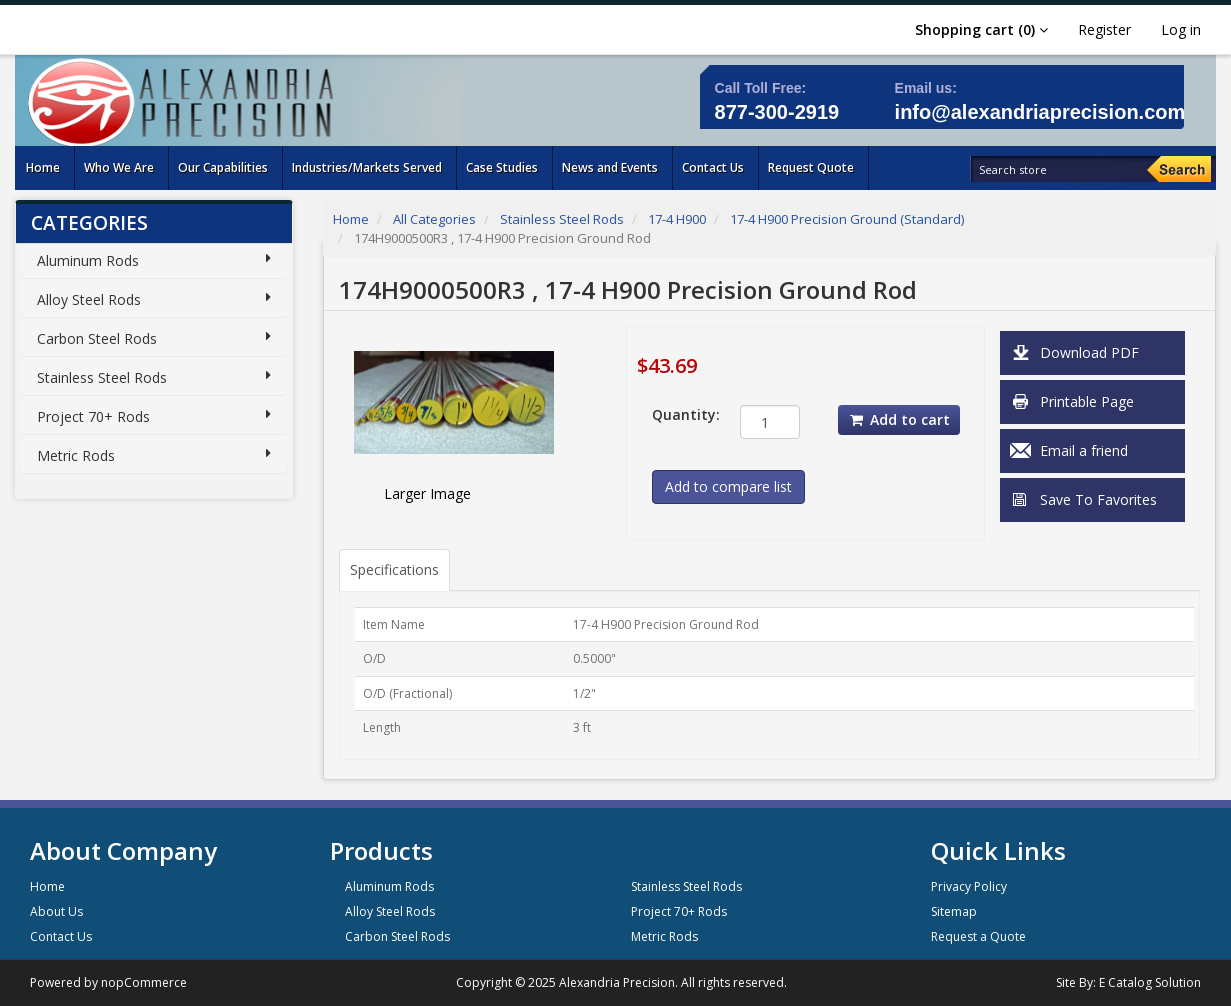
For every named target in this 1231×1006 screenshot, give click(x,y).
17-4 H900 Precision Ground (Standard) (847, 219)
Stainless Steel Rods (102, 377)
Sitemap (954, 911)
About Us (56, 911)
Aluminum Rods (88, 260)
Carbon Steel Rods (97, 338)
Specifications (394, 569)
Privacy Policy (969, 886)
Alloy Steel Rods (89, 299)
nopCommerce (144, 982)
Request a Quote (978, 936)
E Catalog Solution (1150, 982)
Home (351, 219)
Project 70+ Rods (93, 416)
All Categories (434, 219)
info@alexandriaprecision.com (1040, 112)
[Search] (1179, 169)
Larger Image (427, 493)
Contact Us (61, 936)
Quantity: (681, 414)
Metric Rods (76, 455)
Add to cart (899, 419)
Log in (1181, 29)
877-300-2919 (777, 112)
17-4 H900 (677, 219)
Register (1104, 29)
